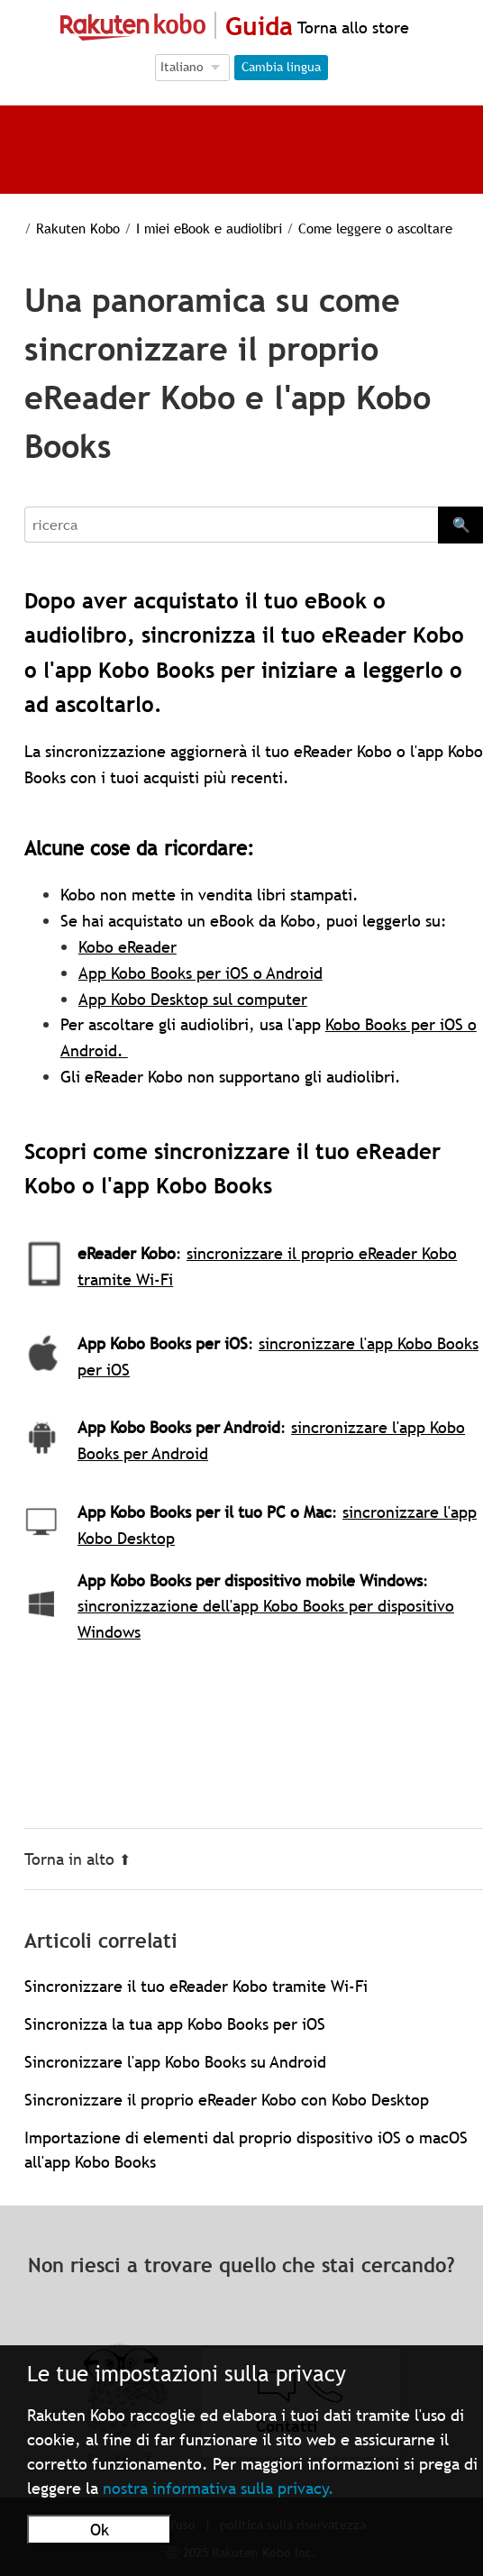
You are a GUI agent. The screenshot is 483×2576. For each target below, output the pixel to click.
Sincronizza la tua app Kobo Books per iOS (174, 2024)
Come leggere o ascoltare (375, 228)
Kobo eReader (127, 946)
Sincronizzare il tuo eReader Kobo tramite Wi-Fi (196, 1986)
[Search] (231, 525)
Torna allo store (351, 27)
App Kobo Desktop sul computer (192, 999)
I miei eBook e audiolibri (209, 228)
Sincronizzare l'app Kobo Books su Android (175, 2061)
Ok (99, 2529)
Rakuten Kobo (78, 228)
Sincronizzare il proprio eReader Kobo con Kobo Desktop (226, 2099)
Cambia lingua (281, 67)
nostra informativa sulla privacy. (218, 2488)
